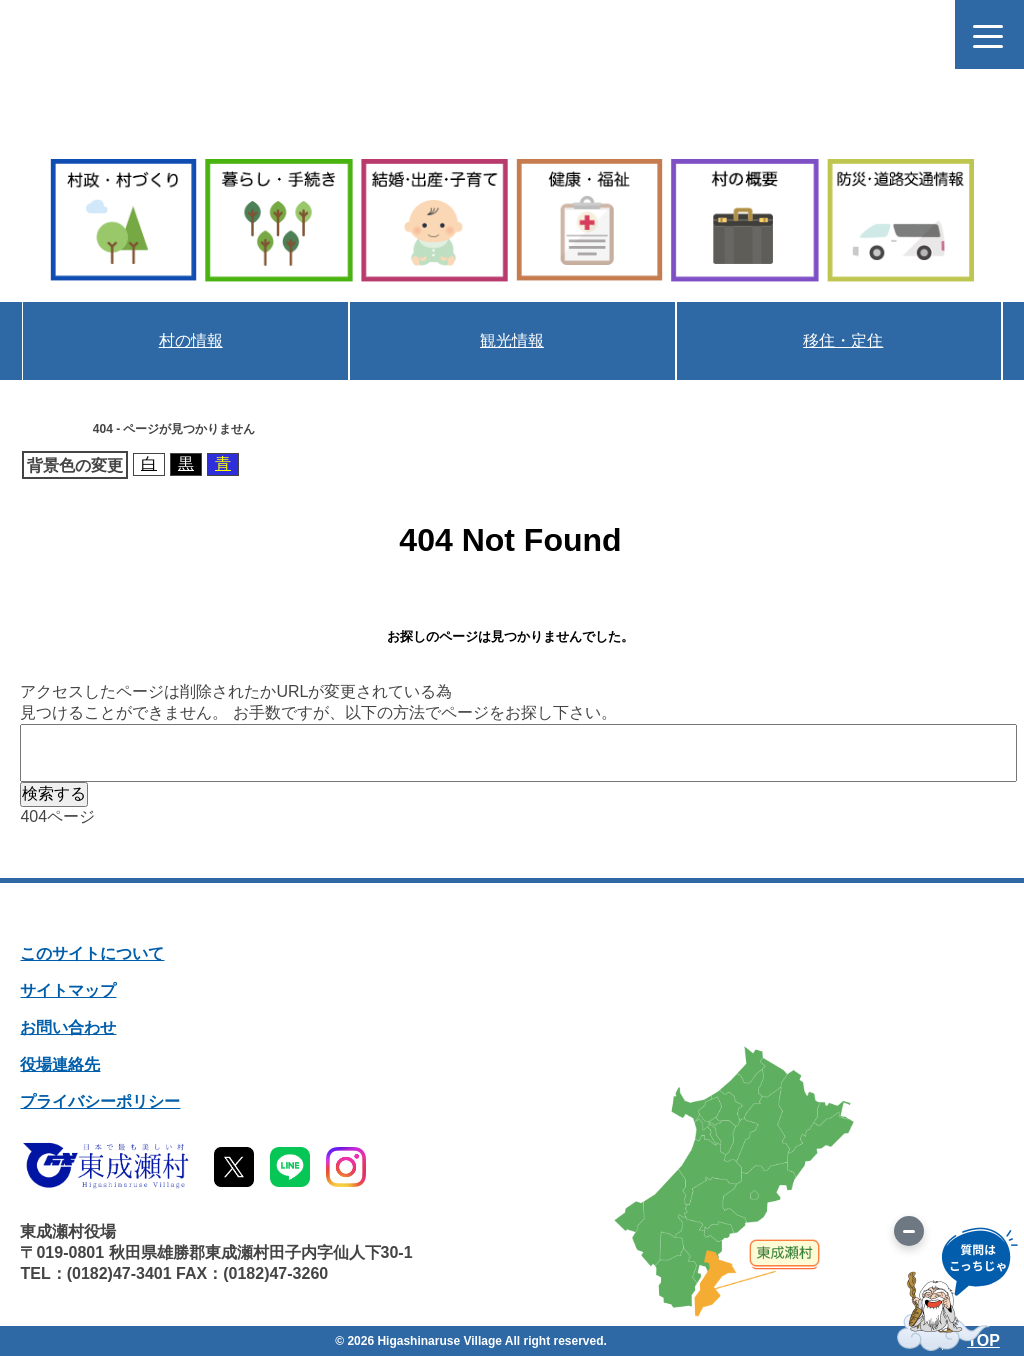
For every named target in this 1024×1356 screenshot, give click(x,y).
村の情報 (190, 340)
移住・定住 (843, 340)
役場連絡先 (60, 1064)
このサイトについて (92, 953)
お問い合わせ (68, 1027)
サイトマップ (68, 990)
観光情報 (512, 340)
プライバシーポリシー (100, 1101)
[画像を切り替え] (909, 1231)
